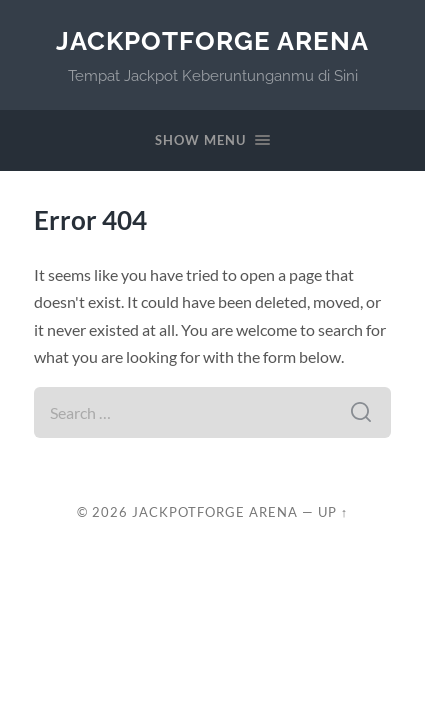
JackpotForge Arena (212, 40)
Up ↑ (333, 512)
